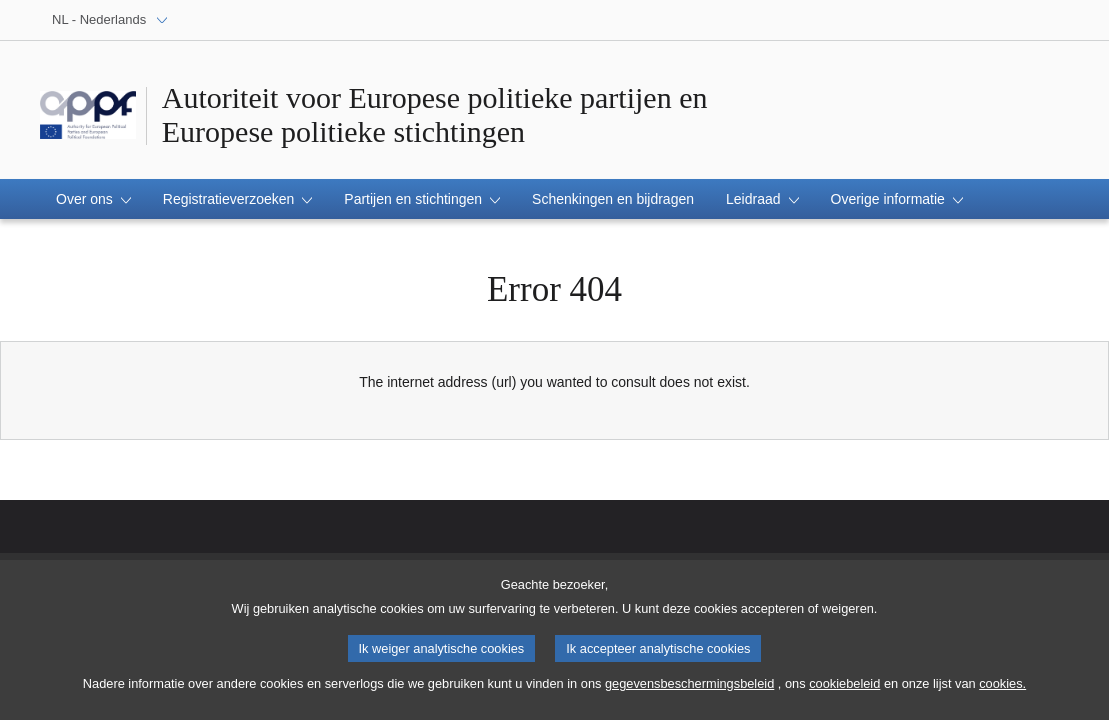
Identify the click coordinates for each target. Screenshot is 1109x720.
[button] (93, 199)
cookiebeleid (844, 690)
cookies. (1002, 690)
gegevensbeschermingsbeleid (689, 690)
